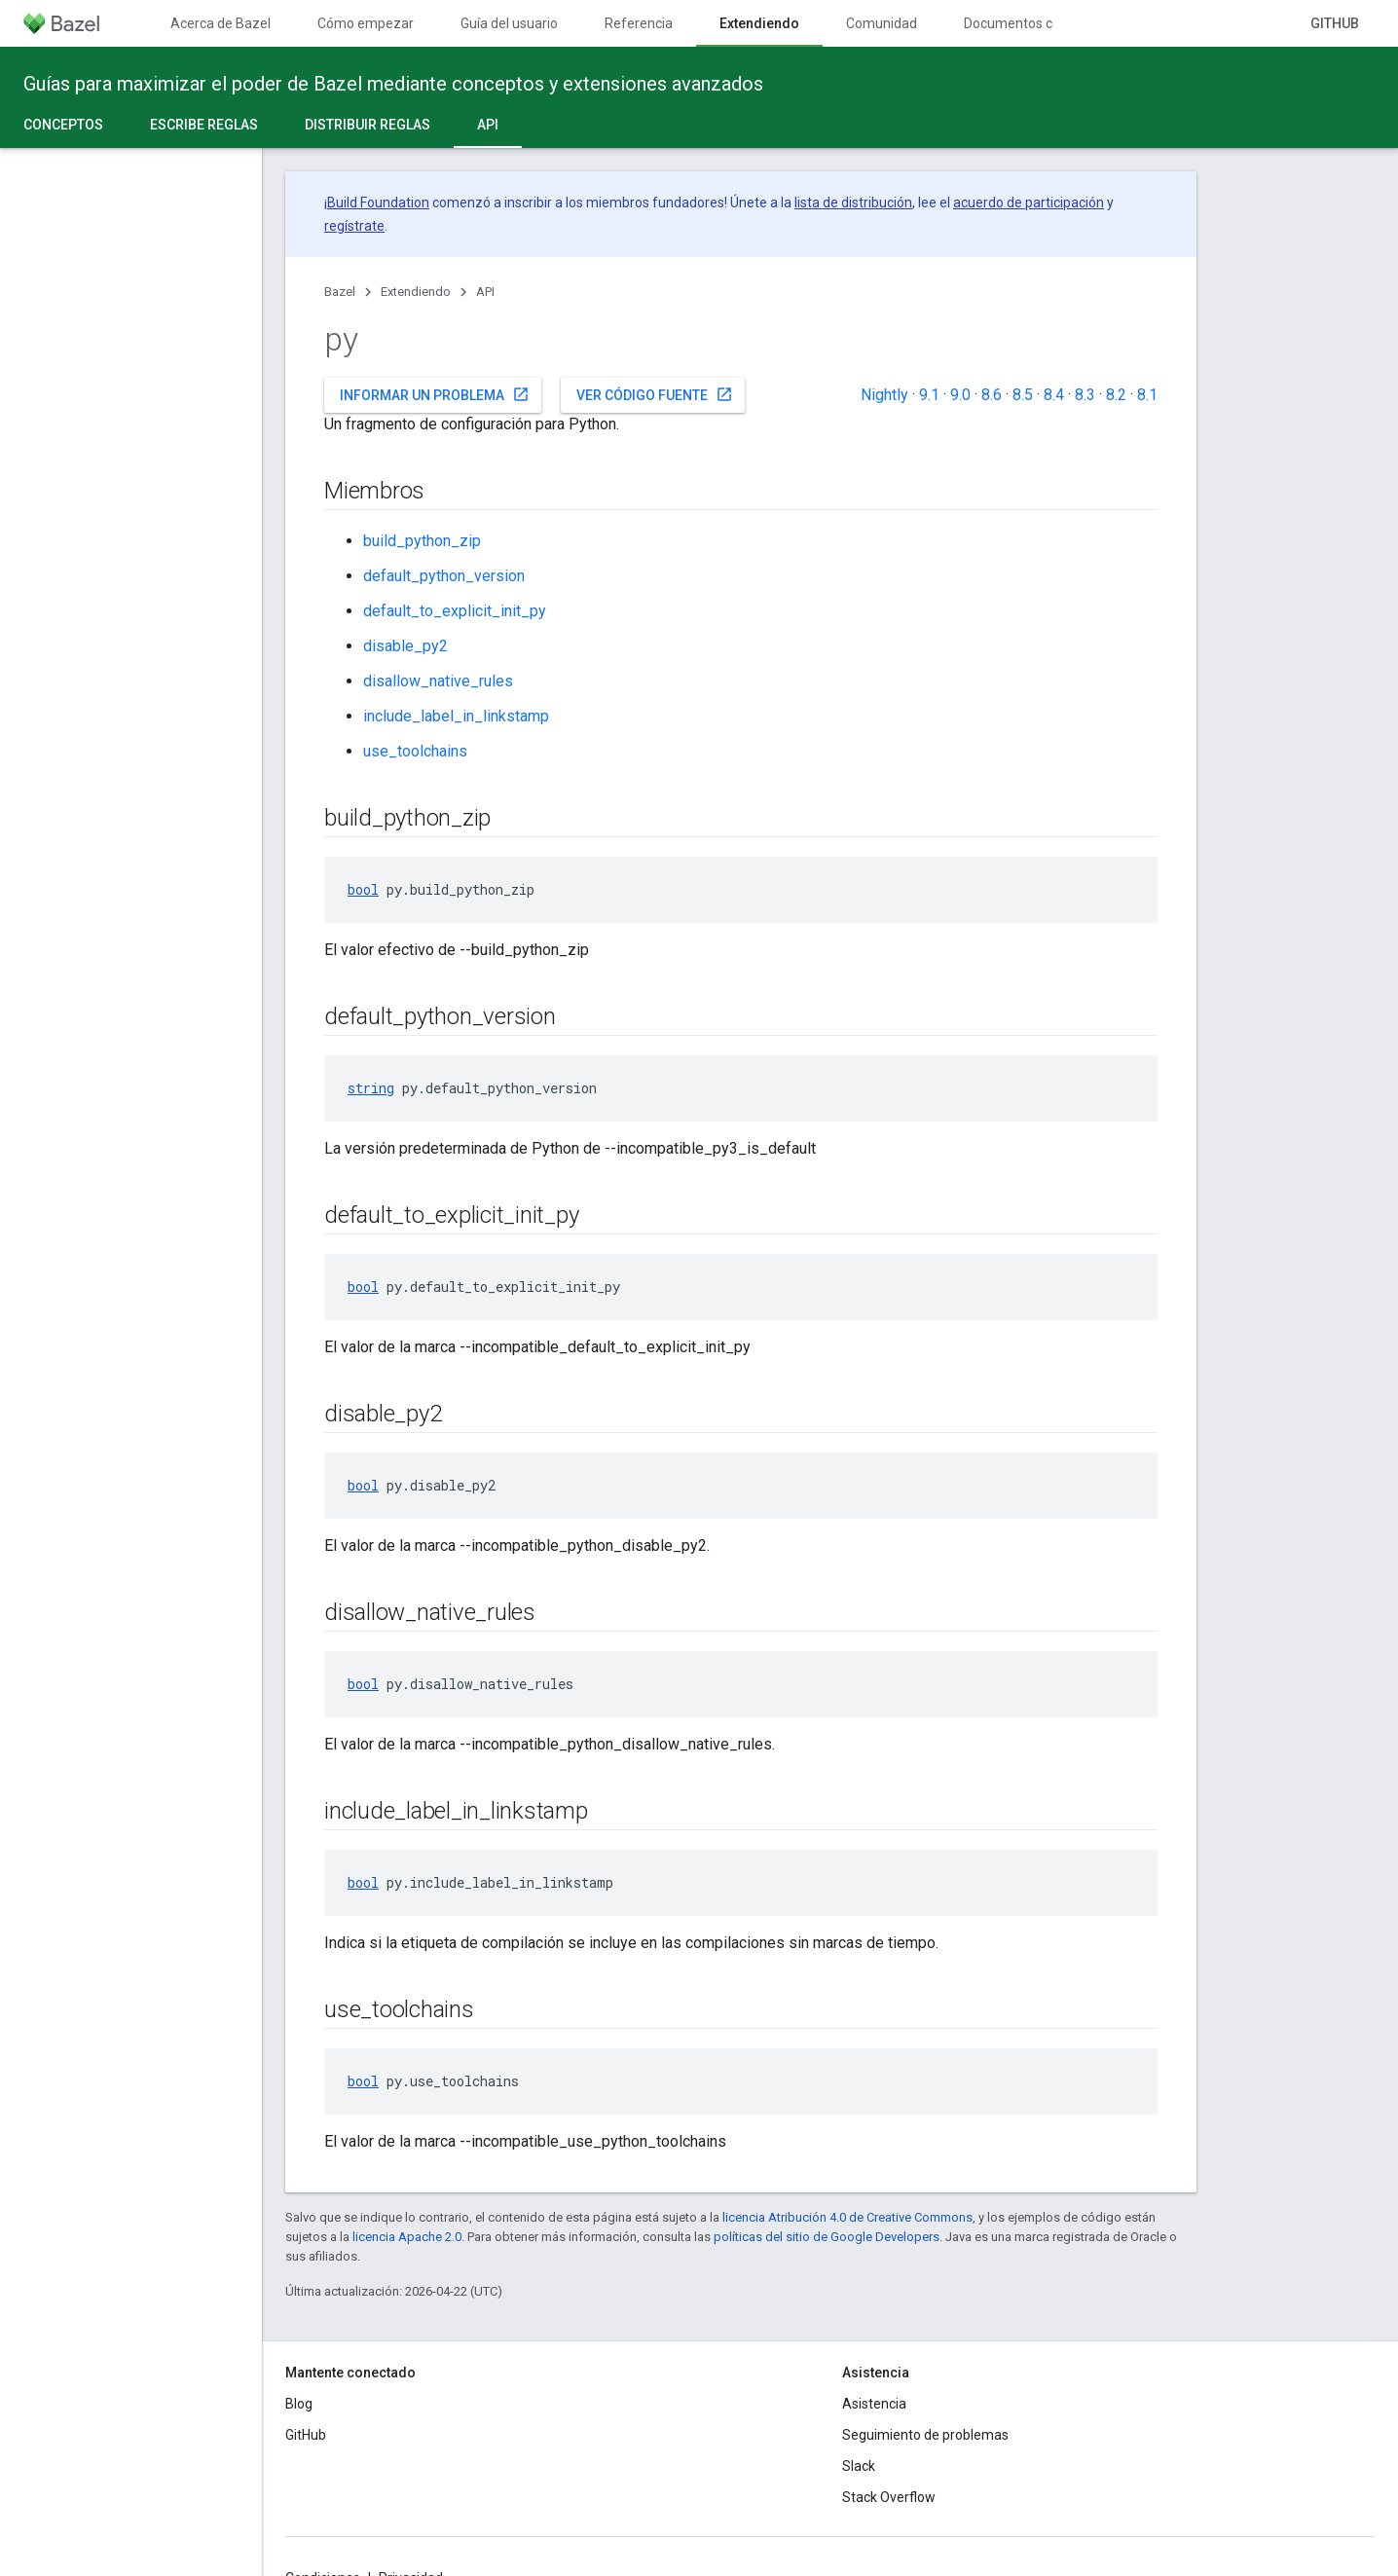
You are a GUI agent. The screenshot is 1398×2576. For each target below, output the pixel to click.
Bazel (339, 291)
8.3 (1085, 395)
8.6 (991, 395)
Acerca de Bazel (220, 23)
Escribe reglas (204, 124)
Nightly (884, 395)
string (371, 1088)
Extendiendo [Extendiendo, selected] (759, 23)
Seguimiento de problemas (925, 2435)
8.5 (1022, 395)
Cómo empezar (365, 23)
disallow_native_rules (438, 681)
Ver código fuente (654, 394)
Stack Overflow (889, 2497)
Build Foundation (378, 202)
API (485, 291)
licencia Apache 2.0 (406, 2236)
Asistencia (874, 2403)
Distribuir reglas (367, 124)
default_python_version (444, 576)
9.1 (929, 395)
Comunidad (881, 23)
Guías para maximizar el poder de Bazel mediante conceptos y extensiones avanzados (393, 83)
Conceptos (63, 124)
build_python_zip (422, 541)
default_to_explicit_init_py (454, 611)
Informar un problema (435, 394)
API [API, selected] (487, 124)
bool (363, 889)
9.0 (960, 395)
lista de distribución (853, 202)
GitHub (1334, 23)
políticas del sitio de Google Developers (826, 2236)
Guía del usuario (509, 23)
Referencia (639, 23)
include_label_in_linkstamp (456, 716)
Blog (299, 2403)
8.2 (1116, 395)
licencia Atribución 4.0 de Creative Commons (847, 2217)
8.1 (1147, 395)
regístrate (354, 226)
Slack (858, 2466)
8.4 (1054, 395)
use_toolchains (415, 751)
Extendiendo (416, 291)
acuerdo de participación (1028, 202)
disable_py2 (405, 646)
